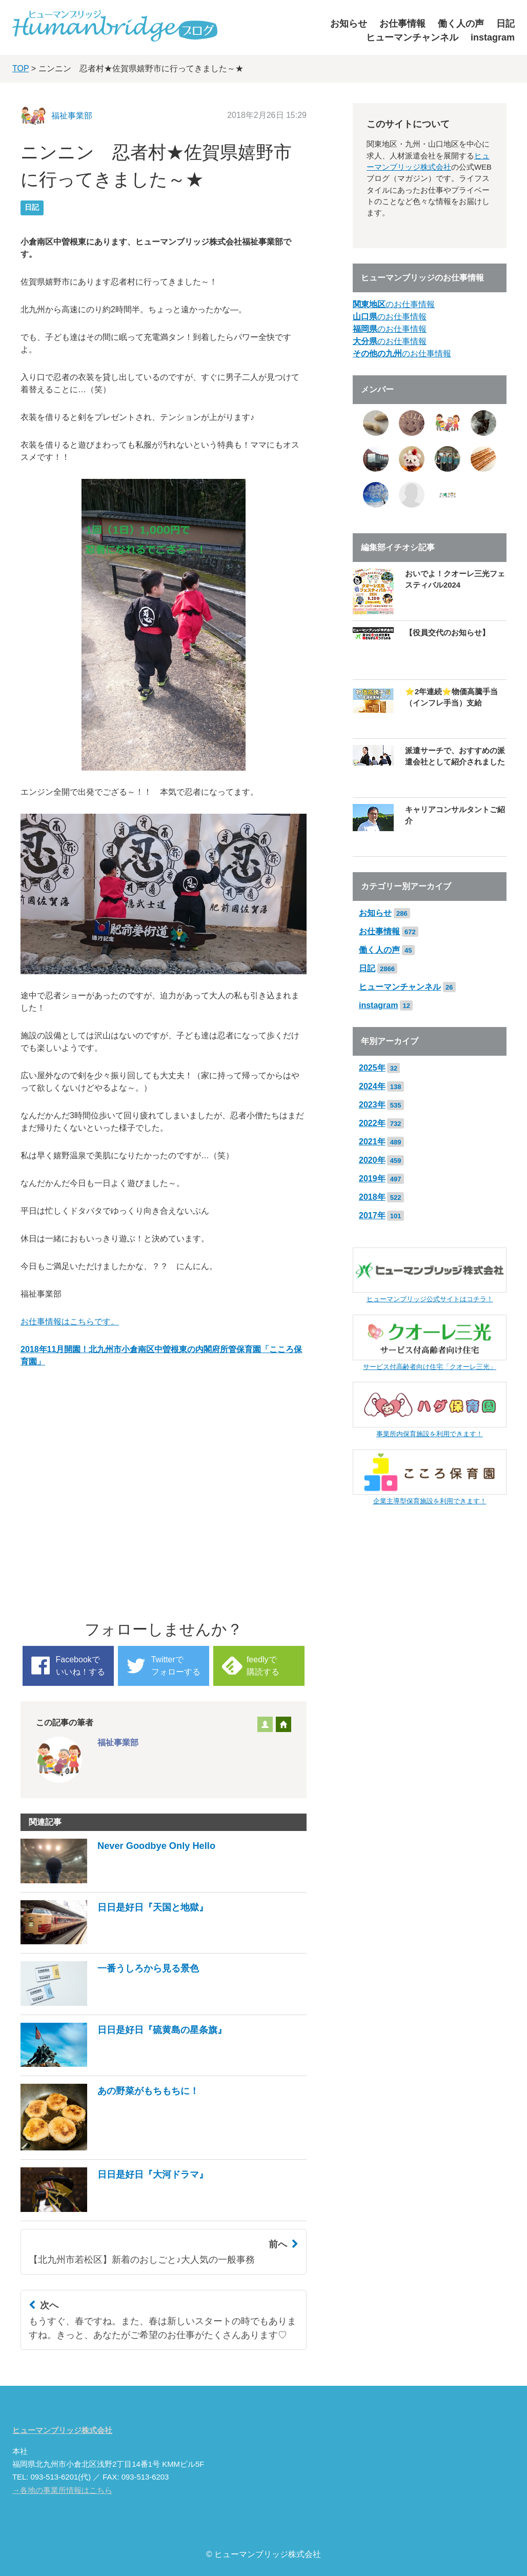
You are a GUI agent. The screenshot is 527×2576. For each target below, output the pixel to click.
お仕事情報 (402, 23)
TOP (20, 68)
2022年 (372, 1123)
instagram (493, 37)
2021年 (372, 1141)
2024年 (372, 1086)
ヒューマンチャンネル (412, 37)
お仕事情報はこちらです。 (70, 1321)
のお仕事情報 (394, 304)
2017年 (372, 1215)
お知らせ (348, 23)
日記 (505, 23)
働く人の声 (461, 23)
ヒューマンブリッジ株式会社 (62, 2430)
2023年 (372, 1104)
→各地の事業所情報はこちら (62, 2490)
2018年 (372, 1197)
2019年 (372, 1178)
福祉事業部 (71, 115)
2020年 (372, 1160)
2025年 (372, 1067)
